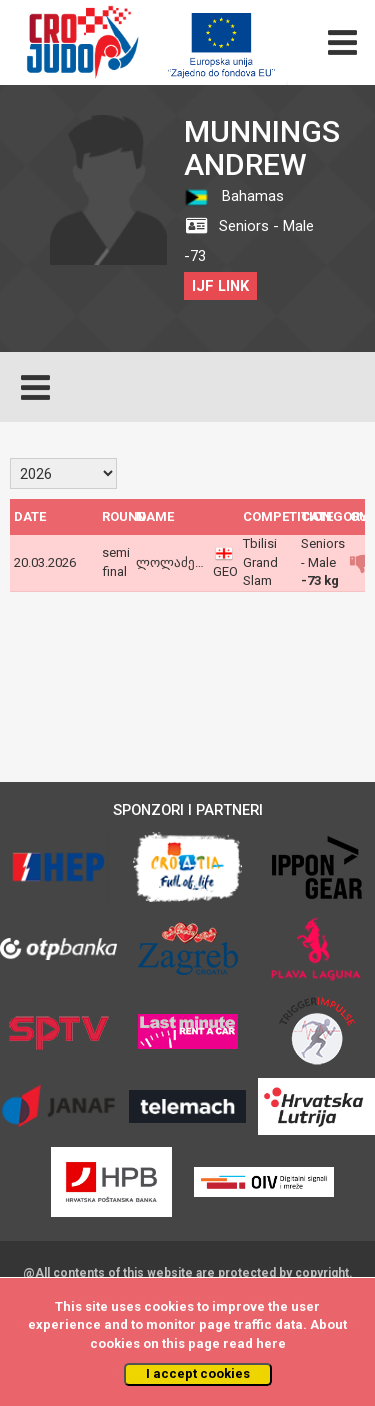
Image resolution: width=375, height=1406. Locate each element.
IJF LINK (220, 286)
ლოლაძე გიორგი (192, 562)
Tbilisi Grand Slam (260, 562)
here (271, 1343)
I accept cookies (198, 1373)
